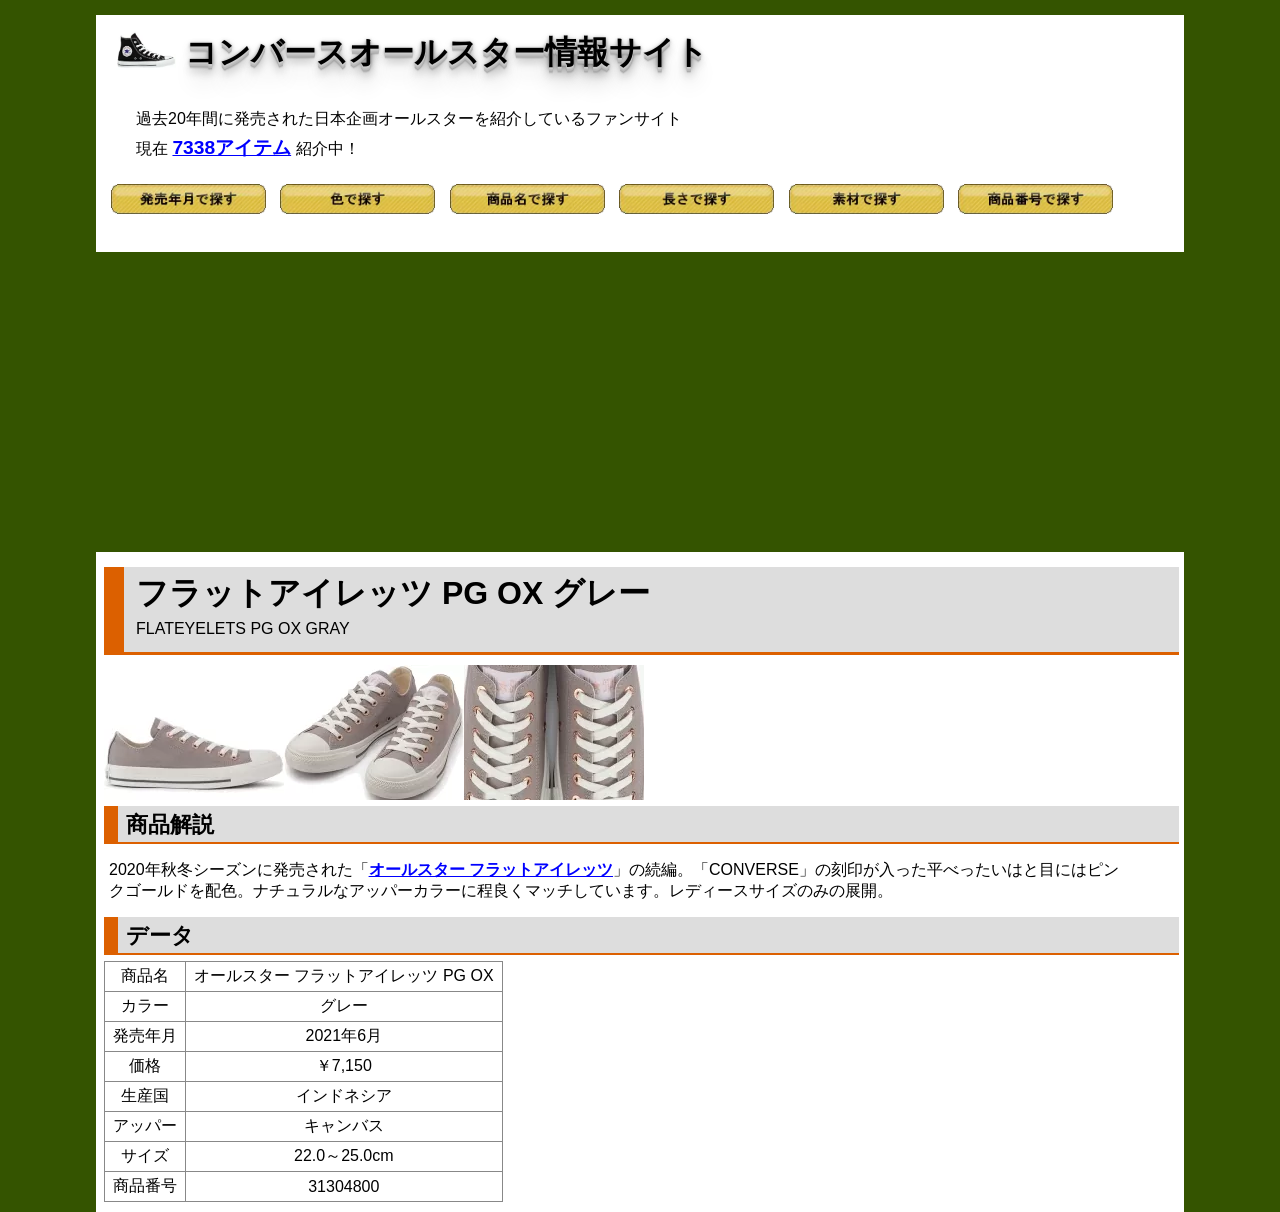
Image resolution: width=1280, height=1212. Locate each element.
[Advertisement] (640, 402)
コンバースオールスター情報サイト (446, 52)
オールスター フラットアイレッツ (491, 869)
